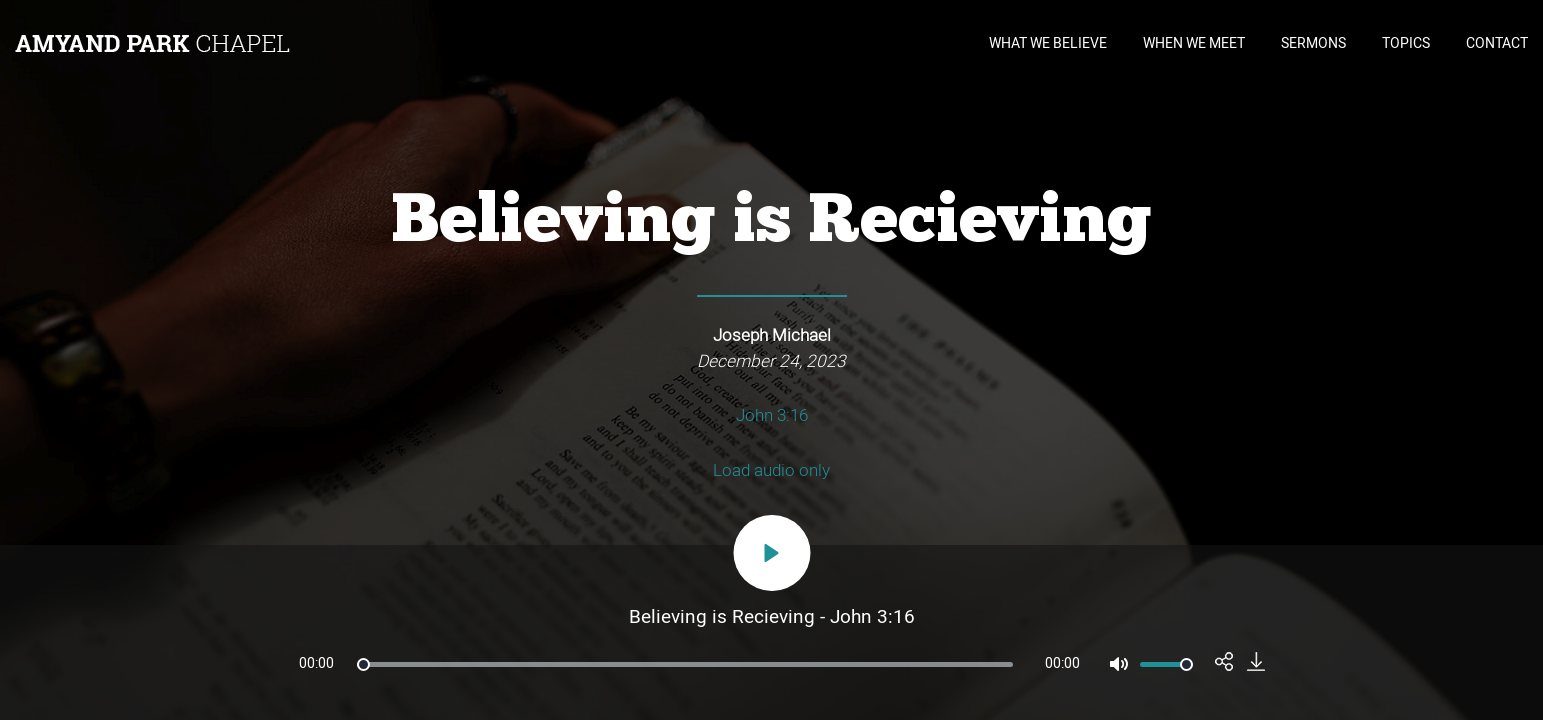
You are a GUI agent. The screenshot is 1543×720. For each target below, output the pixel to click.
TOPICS (1406, 43)
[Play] (771, 553)
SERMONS (1313, 43)
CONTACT (1497, 43)
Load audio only (771, 470)
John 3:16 (772, 415)
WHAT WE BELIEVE (1048, 43)
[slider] (685, 664)
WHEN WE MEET (1194, 43)
